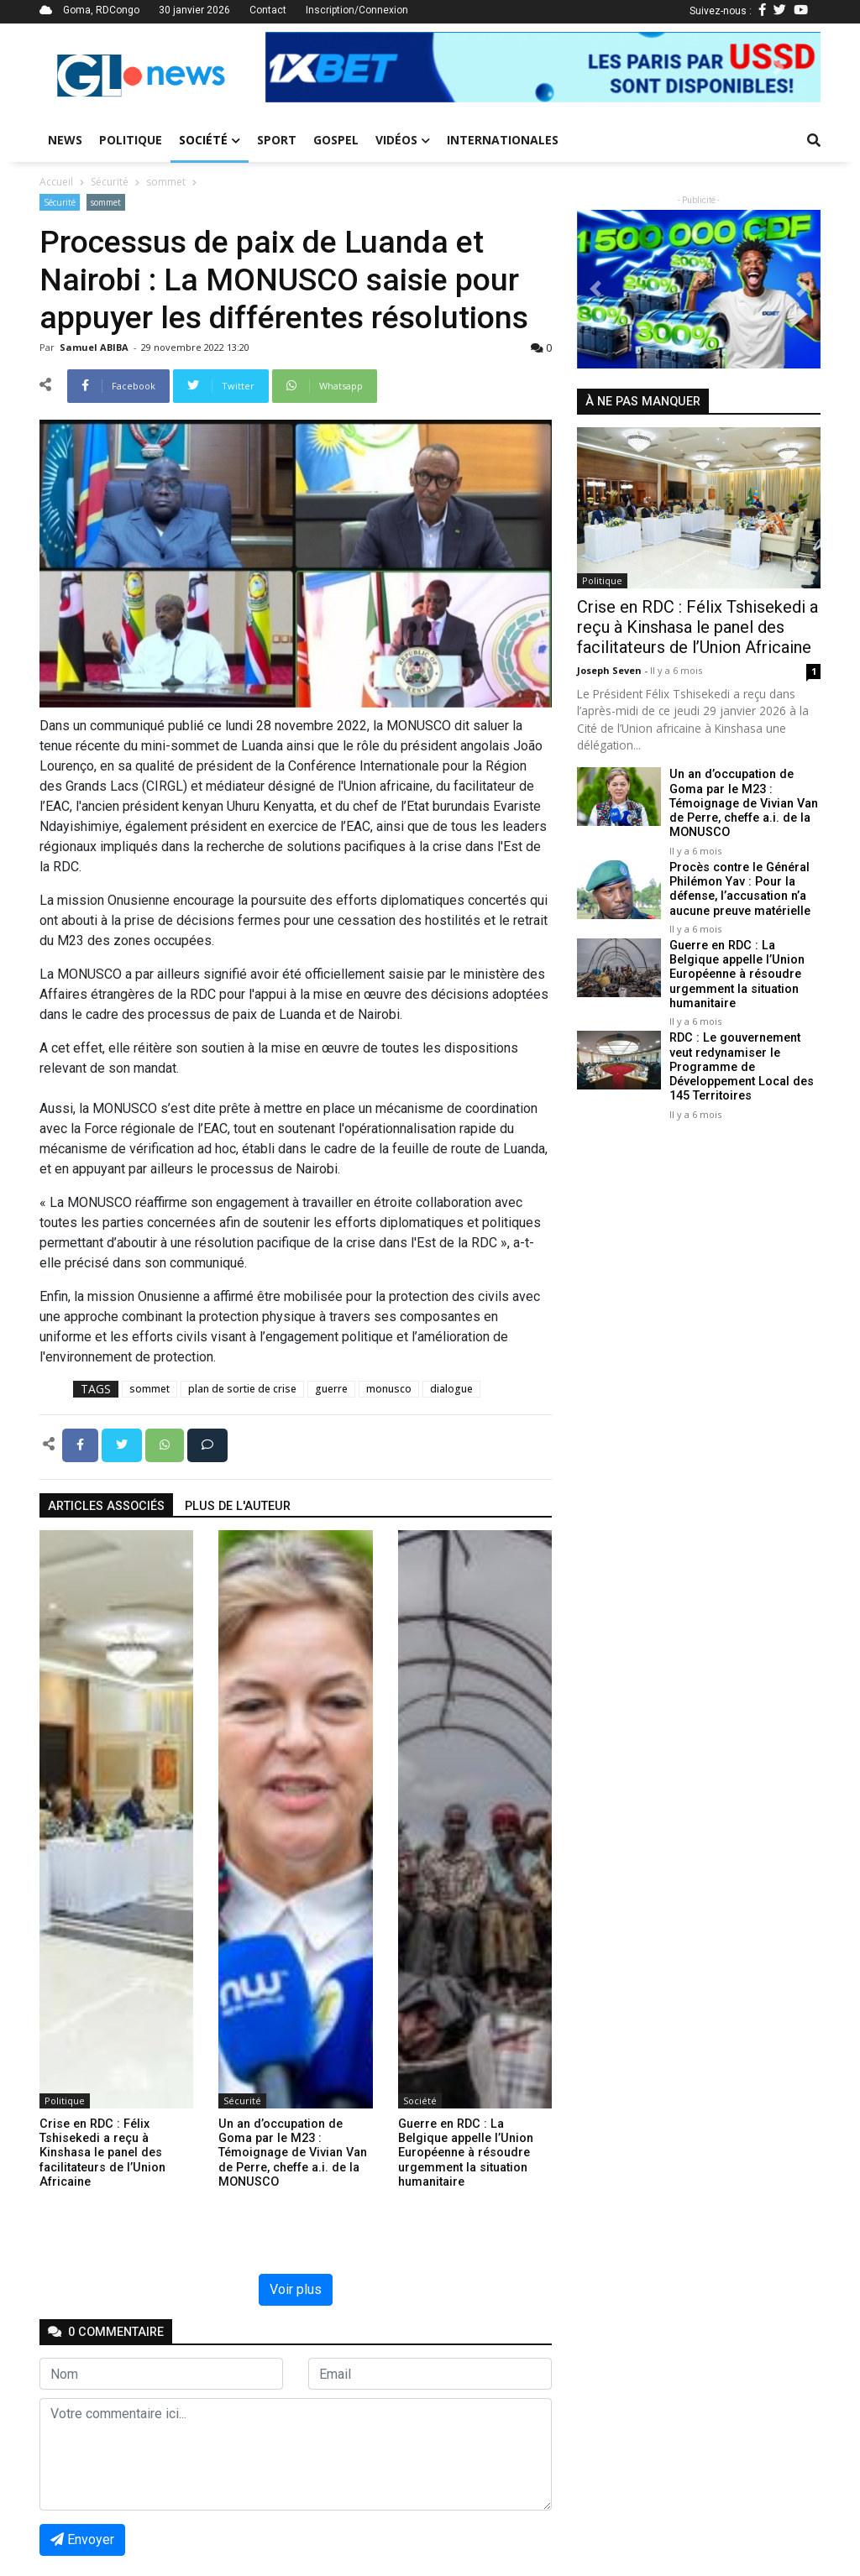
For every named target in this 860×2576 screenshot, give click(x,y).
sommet (166, 182)
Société (209, 140)
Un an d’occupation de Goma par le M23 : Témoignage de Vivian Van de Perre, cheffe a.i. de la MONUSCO (743, 803)
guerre (331, 1389)
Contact (267, 10)
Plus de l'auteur (238, 1506)
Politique (130, 140)
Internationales (502, 140)
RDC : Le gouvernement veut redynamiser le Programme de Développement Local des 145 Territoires (741, 1067)
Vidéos (402, 140)
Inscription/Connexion (357, 10)
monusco (389, 1389)
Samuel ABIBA (95, 347)
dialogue (451, 1389)
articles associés (106, 1506)
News (65, 140)
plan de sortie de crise (242, 1389)
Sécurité (109, 182)
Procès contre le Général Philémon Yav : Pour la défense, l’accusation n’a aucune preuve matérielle (739, 889)
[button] (307, 67)
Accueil (56, 182)
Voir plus (296, 2289)
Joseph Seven (610, 670)
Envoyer (82, 2539)
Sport (276, 140)
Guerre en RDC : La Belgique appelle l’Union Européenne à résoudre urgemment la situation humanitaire (737, 974)
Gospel (336, 140)
